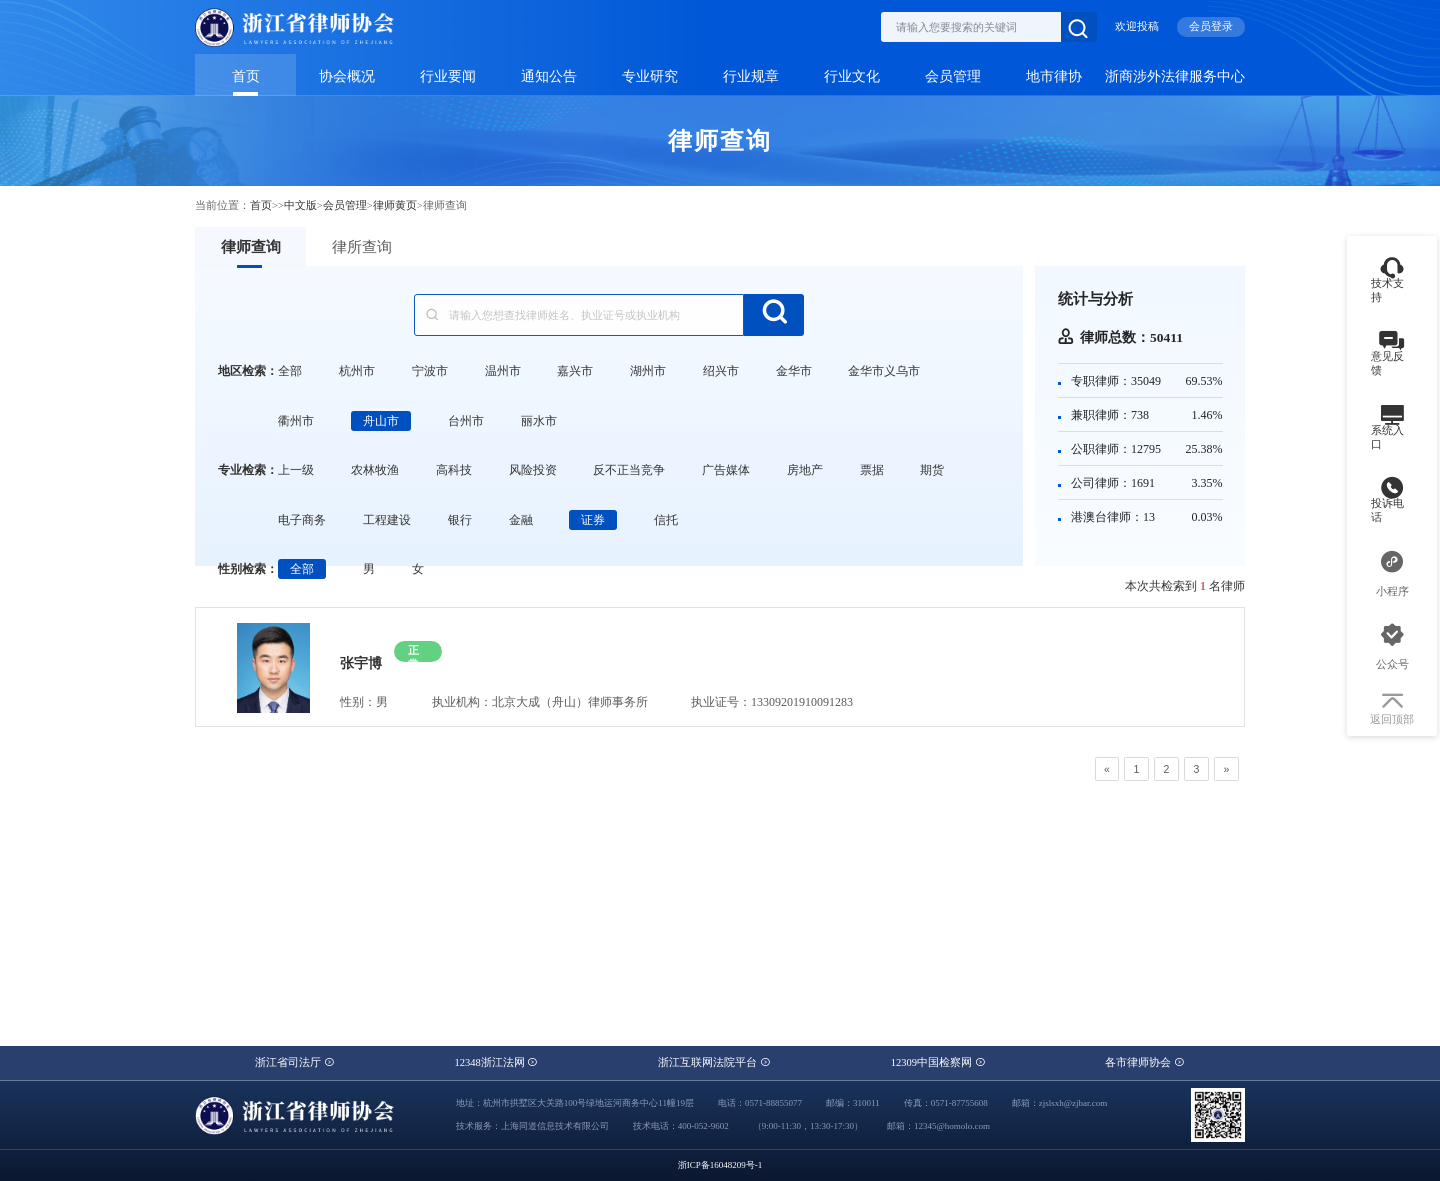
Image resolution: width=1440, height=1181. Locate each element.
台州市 (466, 421)
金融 (521, 520)
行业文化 (852, 76)
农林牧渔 (375, 470)
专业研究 (650, 76)
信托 (666, 520)
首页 (246, 76)
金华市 (794, 371)
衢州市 (296, 421)
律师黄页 (395, 205)
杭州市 (357, 371)
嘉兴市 (575, 371)
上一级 (296, 470)
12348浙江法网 (496, 1062)
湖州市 (648, 371)
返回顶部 (1392, 710)
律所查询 (362, 247)
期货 (932, 470)
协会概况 (347, 76)
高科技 (454, 470)
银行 (460, 520)
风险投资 (533, 470)
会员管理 (953, 76)
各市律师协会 (1145, 1062)
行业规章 (751, 76)
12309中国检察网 (938, 1062)
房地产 (805, 470)
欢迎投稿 (1137, 26)
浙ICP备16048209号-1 (720, 1165)
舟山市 (381, 421)
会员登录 (1211, 26)
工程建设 (387, 520)
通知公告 (549, 76)
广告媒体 (726, 470)
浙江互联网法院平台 (714, 1062)
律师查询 (251, 247)
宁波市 (430, 371)
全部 (290, 371)
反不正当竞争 (629, 470)
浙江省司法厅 (295, 1062)
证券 (593, 520)
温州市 (503, 371)
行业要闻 (448, 76)
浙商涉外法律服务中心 (1175, 76)
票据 (872, 470)
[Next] (1226, 769)
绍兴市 (721, 371)
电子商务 (302, 520)
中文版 (300, 205)
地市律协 (1054, 76)
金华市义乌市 (884, 371)
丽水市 (539, 421)
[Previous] (1107, 769)
